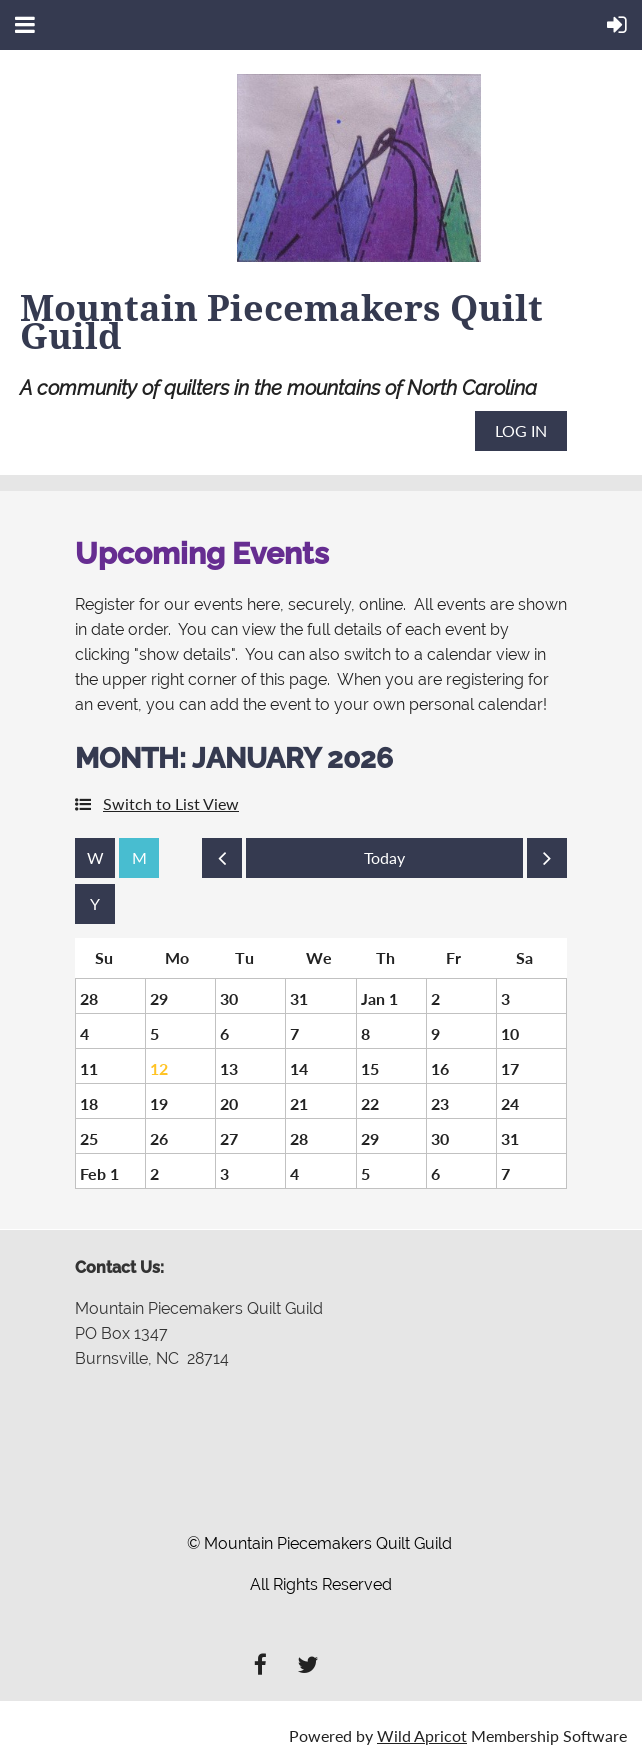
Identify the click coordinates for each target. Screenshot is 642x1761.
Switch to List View (171, 803)
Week (95, 858)
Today (384, 858)
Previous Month (222, 863)
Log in (521, 430)
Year (95, 904)
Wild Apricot (422, 1735)
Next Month (547, 863)
